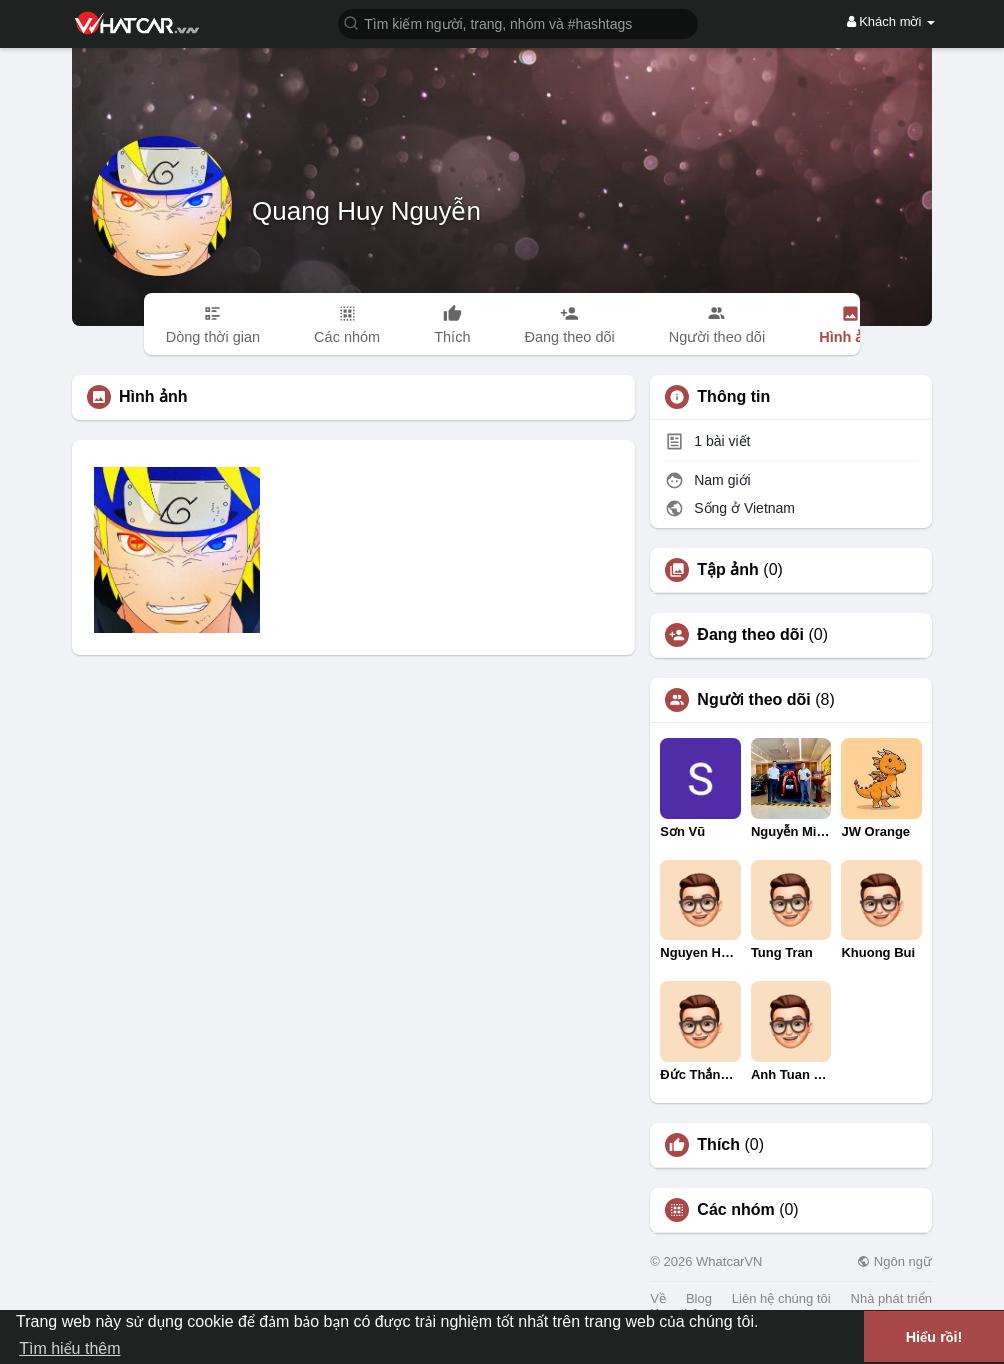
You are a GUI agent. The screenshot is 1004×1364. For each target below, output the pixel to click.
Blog (699, 1298)
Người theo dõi (753, 700)
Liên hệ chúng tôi (781, 1298)
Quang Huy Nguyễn (366, 211)
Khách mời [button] (891, 21)
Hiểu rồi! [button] (934, 1337)
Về (658, 1298)
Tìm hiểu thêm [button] (69, 1348)
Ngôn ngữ (894, 1261)
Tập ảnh (728, 570)
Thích (718, 1145)
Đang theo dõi (750, 635)
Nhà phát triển (891, 1298)
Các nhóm (735, 1210)
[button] (518, 22)
